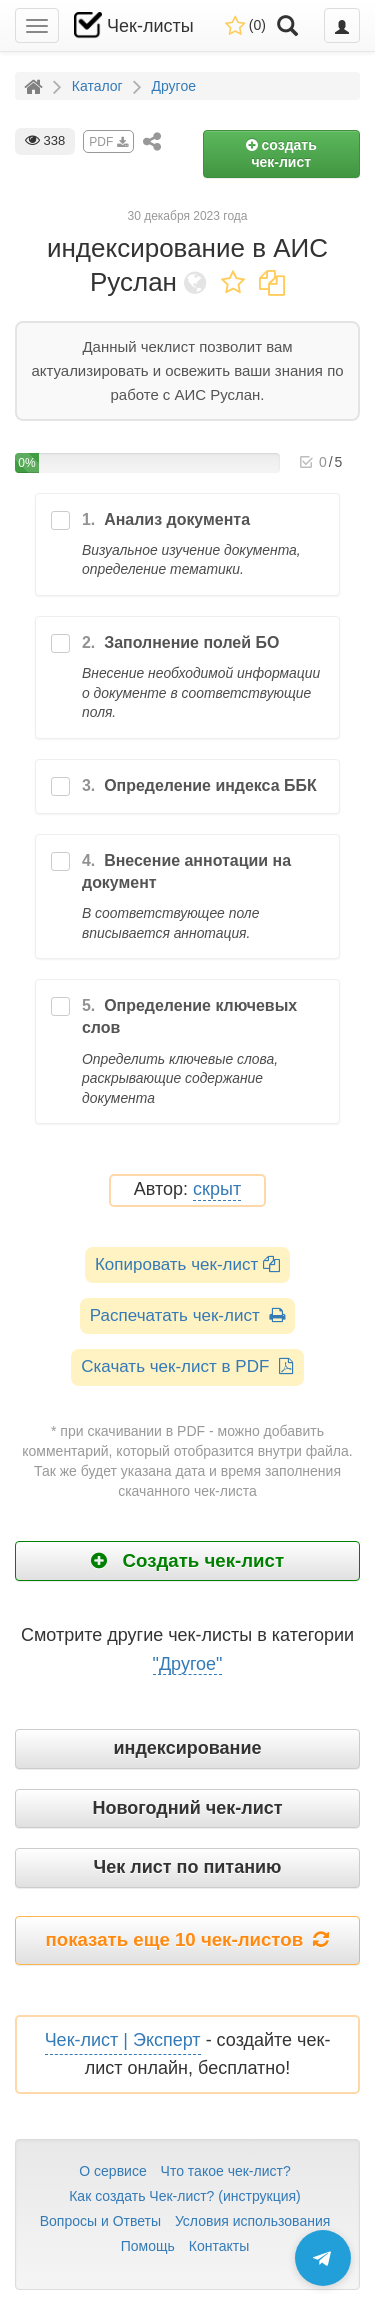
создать (281, 153)
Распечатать (187, 1315)
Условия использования (252, 2221)
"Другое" (188, 1664)
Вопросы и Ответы (100, 2221)
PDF (108, 142)
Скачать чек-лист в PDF (187, 1366)
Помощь (148, 2246)
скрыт (217, 1189)
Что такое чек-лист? (226, 2171)
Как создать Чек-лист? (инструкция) (185, 2196)
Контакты (219, 2246)
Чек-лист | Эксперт (123, 2040)
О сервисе (112, 2171)
